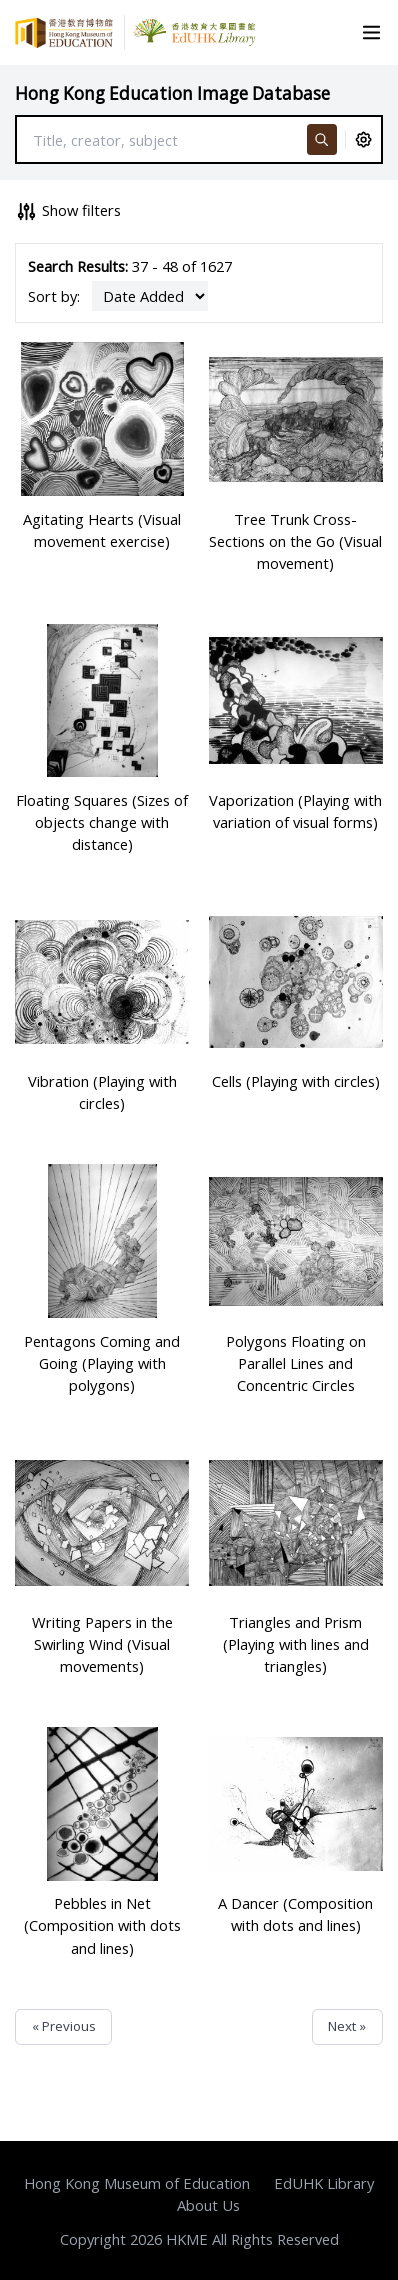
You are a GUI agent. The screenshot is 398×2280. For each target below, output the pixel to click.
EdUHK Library (324, 2183)
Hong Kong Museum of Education (137, 2183)
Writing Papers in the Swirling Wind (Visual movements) (102, 1644)
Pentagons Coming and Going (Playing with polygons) (102, 1363)
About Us (208, 2205)
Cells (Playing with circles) (296, 1081)
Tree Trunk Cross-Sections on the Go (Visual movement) (295, 541)
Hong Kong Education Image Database (172, 93)
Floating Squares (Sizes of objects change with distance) (102, 822)
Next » (347, 2026)
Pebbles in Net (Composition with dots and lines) (102, 1925)
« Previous (64, 2026)
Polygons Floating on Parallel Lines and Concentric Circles (296, 1363)
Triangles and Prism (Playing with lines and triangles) (296, 1644)
